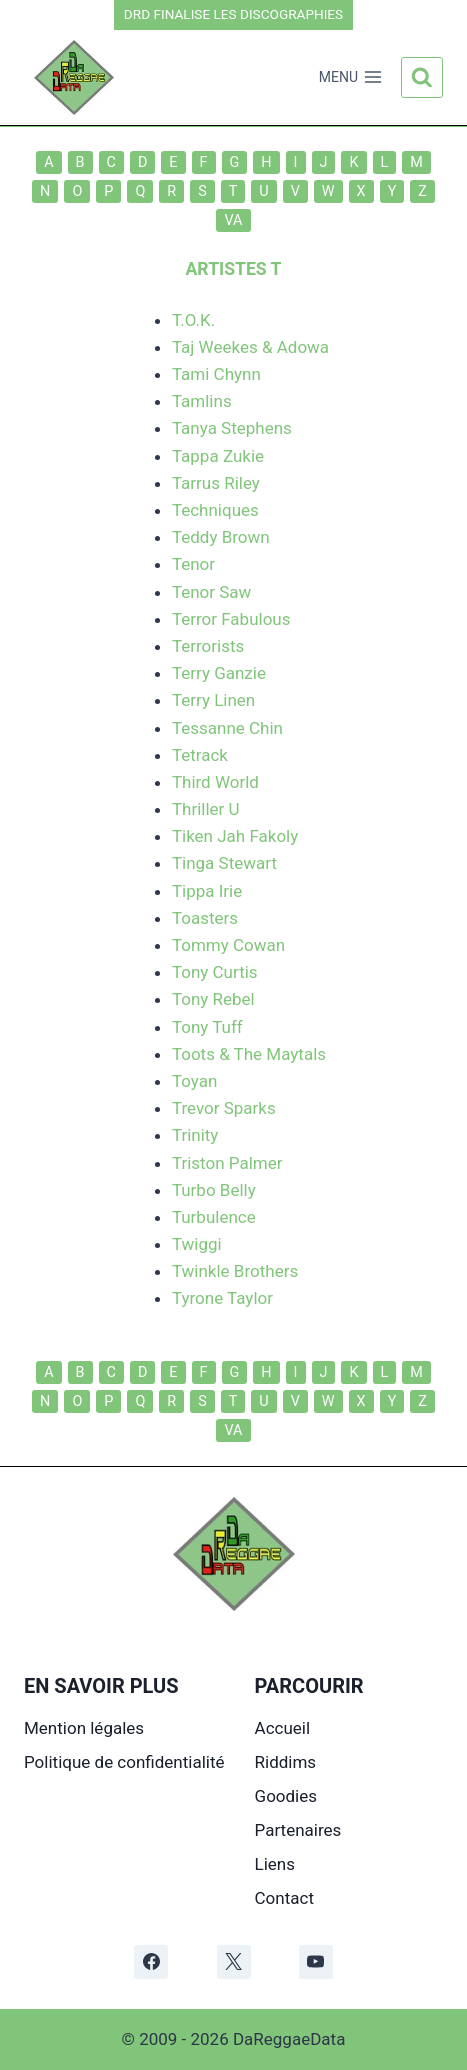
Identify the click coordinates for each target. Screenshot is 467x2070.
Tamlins (202, 401)
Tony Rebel (213, 999)
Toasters (205, 918)
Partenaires (298, 1830)
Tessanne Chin (227, 728)
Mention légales (84, 1728)
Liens (275, 1864)
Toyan (194, 1081)
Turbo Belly (214, 1190)
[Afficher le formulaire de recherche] (422, 78)
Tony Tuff (207, 1027)
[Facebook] (151, 1962)
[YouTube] (316, 1962)
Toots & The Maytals (249, 1054)
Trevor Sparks (224, 1108)
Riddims (286, 1762)
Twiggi (197, 1244)
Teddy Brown (221, 537)
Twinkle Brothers (235, 1271)
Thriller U (206, 809)
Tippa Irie (207, 891)
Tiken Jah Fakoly (235, 836)
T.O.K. (193, 320)
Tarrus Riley (216, 483)
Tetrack (200, 755)
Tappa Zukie (218, 456)
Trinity (195, 1135)
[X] (234, 1962)
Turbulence (214, 1217)
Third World (215, 782)
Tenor (193, 564)
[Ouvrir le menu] (350, 78)
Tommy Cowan (228, 945)
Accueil (283, 1728)
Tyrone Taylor (222, 1298)
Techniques (215, 510)
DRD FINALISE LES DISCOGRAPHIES (233, 14)
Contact (284, 1898)
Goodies (286, 1796)
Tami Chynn (216, 374)
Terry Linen (213, 700)
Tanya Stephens (232, 428)
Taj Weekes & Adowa (250, 347)
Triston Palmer (227, 1163)
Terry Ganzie (219, 673)
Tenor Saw (212, 592)
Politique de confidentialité (124, 1762)
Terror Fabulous (231, 619)
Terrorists (208, 646)
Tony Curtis (215, 972)
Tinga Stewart (224, 863)
